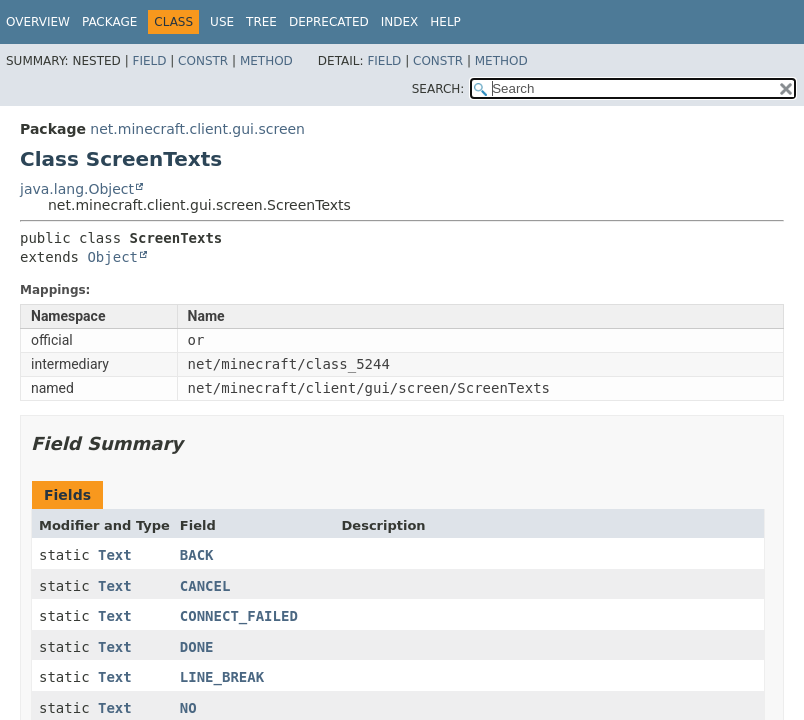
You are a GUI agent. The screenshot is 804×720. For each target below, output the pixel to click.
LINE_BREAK (222, 677)
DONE (197, 647)
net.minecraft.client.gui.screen (197, 129)
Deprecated (329, 22)
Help (445, 22)
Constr (203, 61)
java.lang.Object (77, 189)
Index (400, 22)
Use (222, 22)
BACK (197, 555)
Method (266, 61)
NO (188, 708)
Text (115, 555)
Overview (38, 22)
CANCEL (205, 586)
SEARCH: (438, 89)
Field (149, 61)
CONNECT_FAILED (239, 616)
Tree (261, 22)
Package (109, 22)
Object (112, 257)
